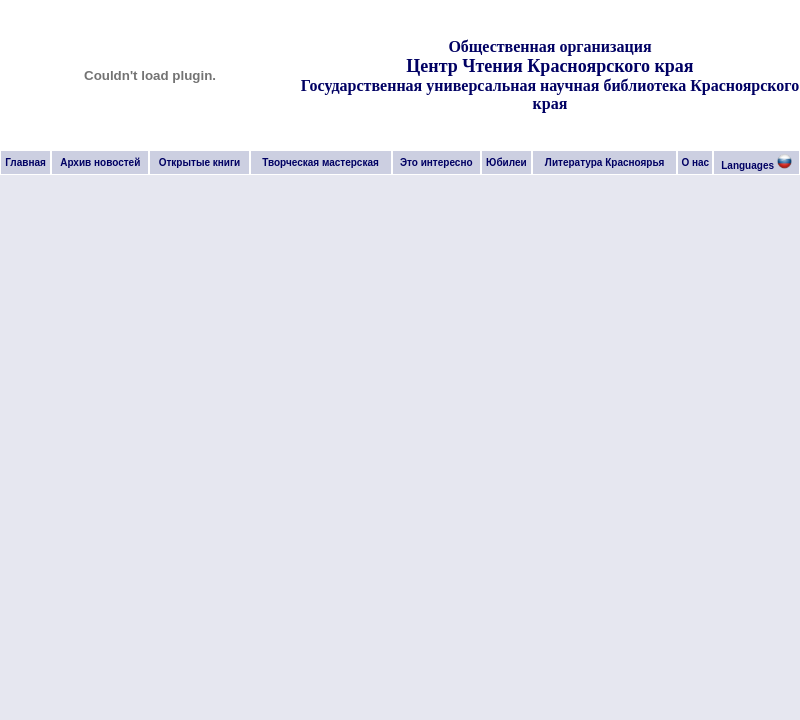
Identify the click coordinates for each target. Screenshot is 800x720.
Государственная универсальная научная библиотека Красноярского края (550, 94)
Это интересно (436, 162)
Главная (25, 162)
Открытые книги (200, 162)
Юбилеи (506, 162)
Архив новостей (100, 162)
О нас (695, 162)
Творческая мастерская (320, 162)
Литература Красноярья (605, 162)
